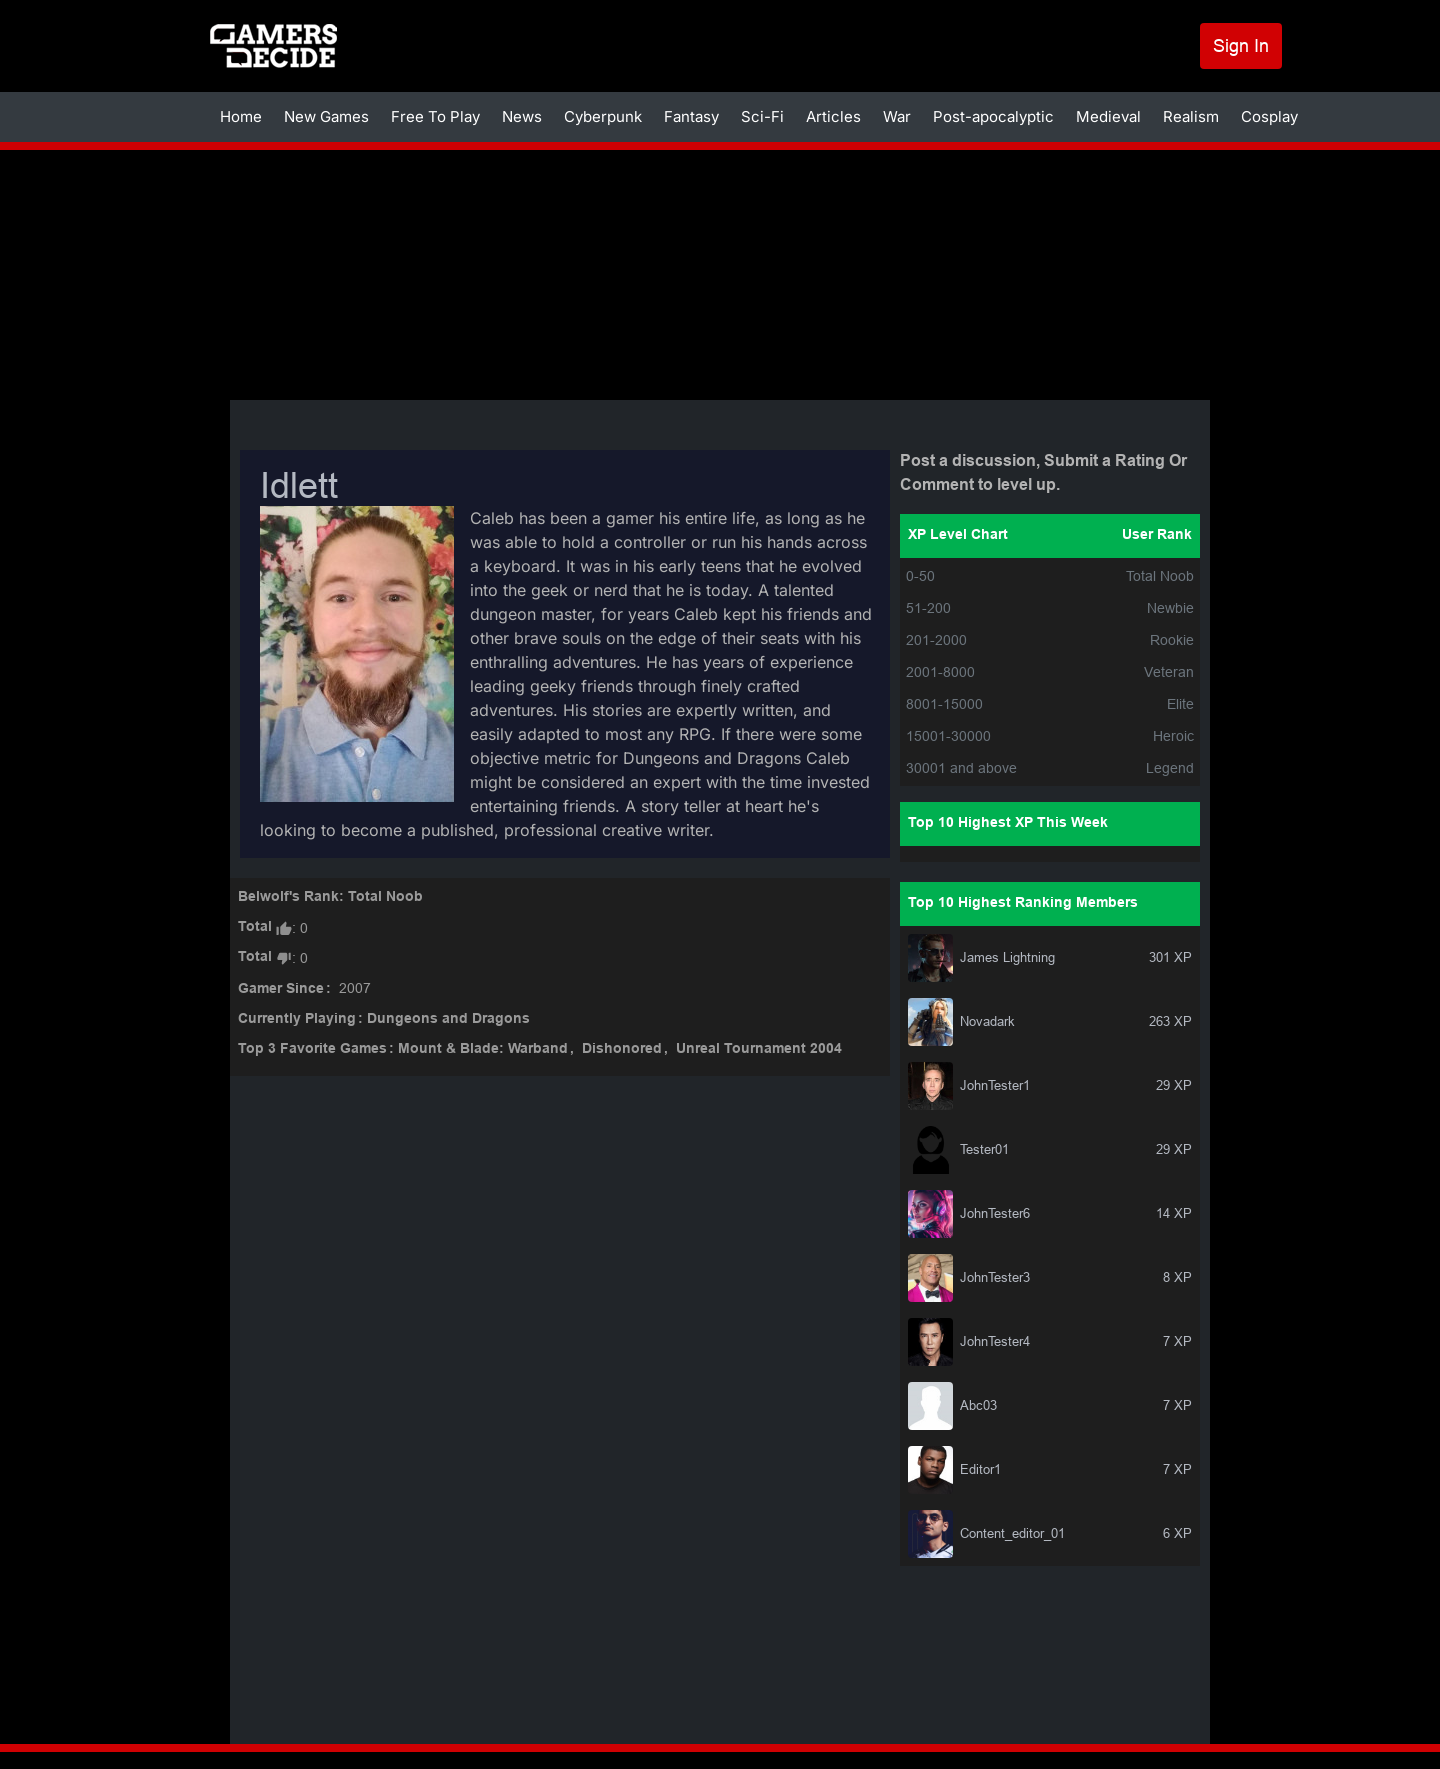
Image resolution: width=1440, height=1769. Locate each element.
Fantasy (691, 116)
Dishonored (622, 1049)
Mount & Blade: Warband (483, 1049)
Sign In (1241, 45)
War (897, 116)
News (522, 116)
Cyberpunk (603, 116)
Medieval (1108, 116)
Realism (1191, 116)
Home (241, 116)
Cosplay (1269, 116)
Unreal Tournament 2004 (759, 1049)
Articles (833, 116)
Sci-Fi (762, 116)
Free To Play (435, 116)
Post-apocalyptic (993, 116)
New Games (326, 116)
